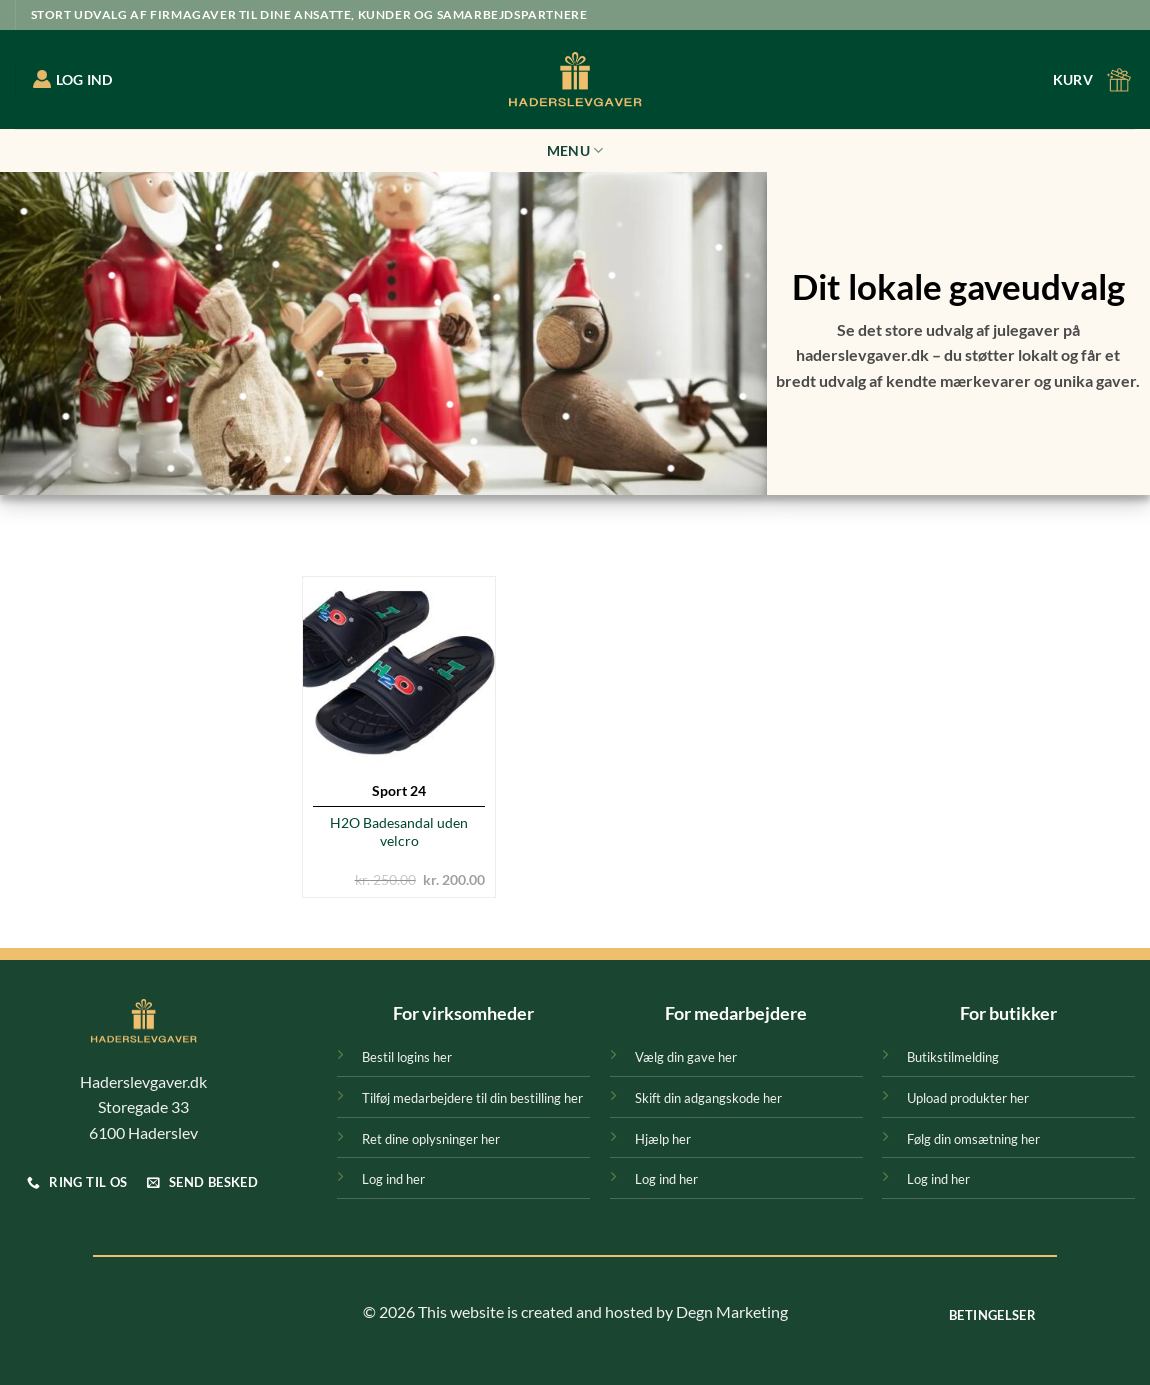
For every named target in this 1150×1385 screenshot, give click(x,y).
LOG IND (73, 79)
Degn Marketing (732, 1311)
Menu (575, 150)
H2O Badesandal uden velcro (399, 832)
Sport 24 (399, 790)
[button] (1094, 80)
